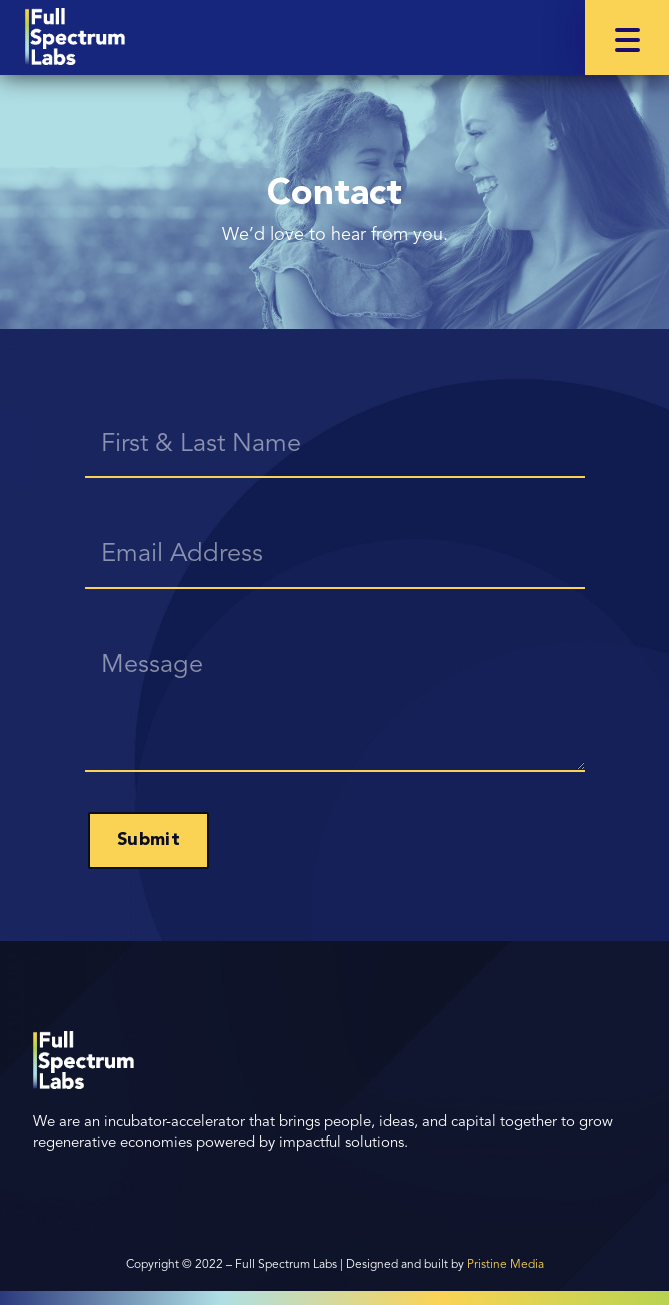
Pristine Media (505, 1265)
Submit (148, 840)
